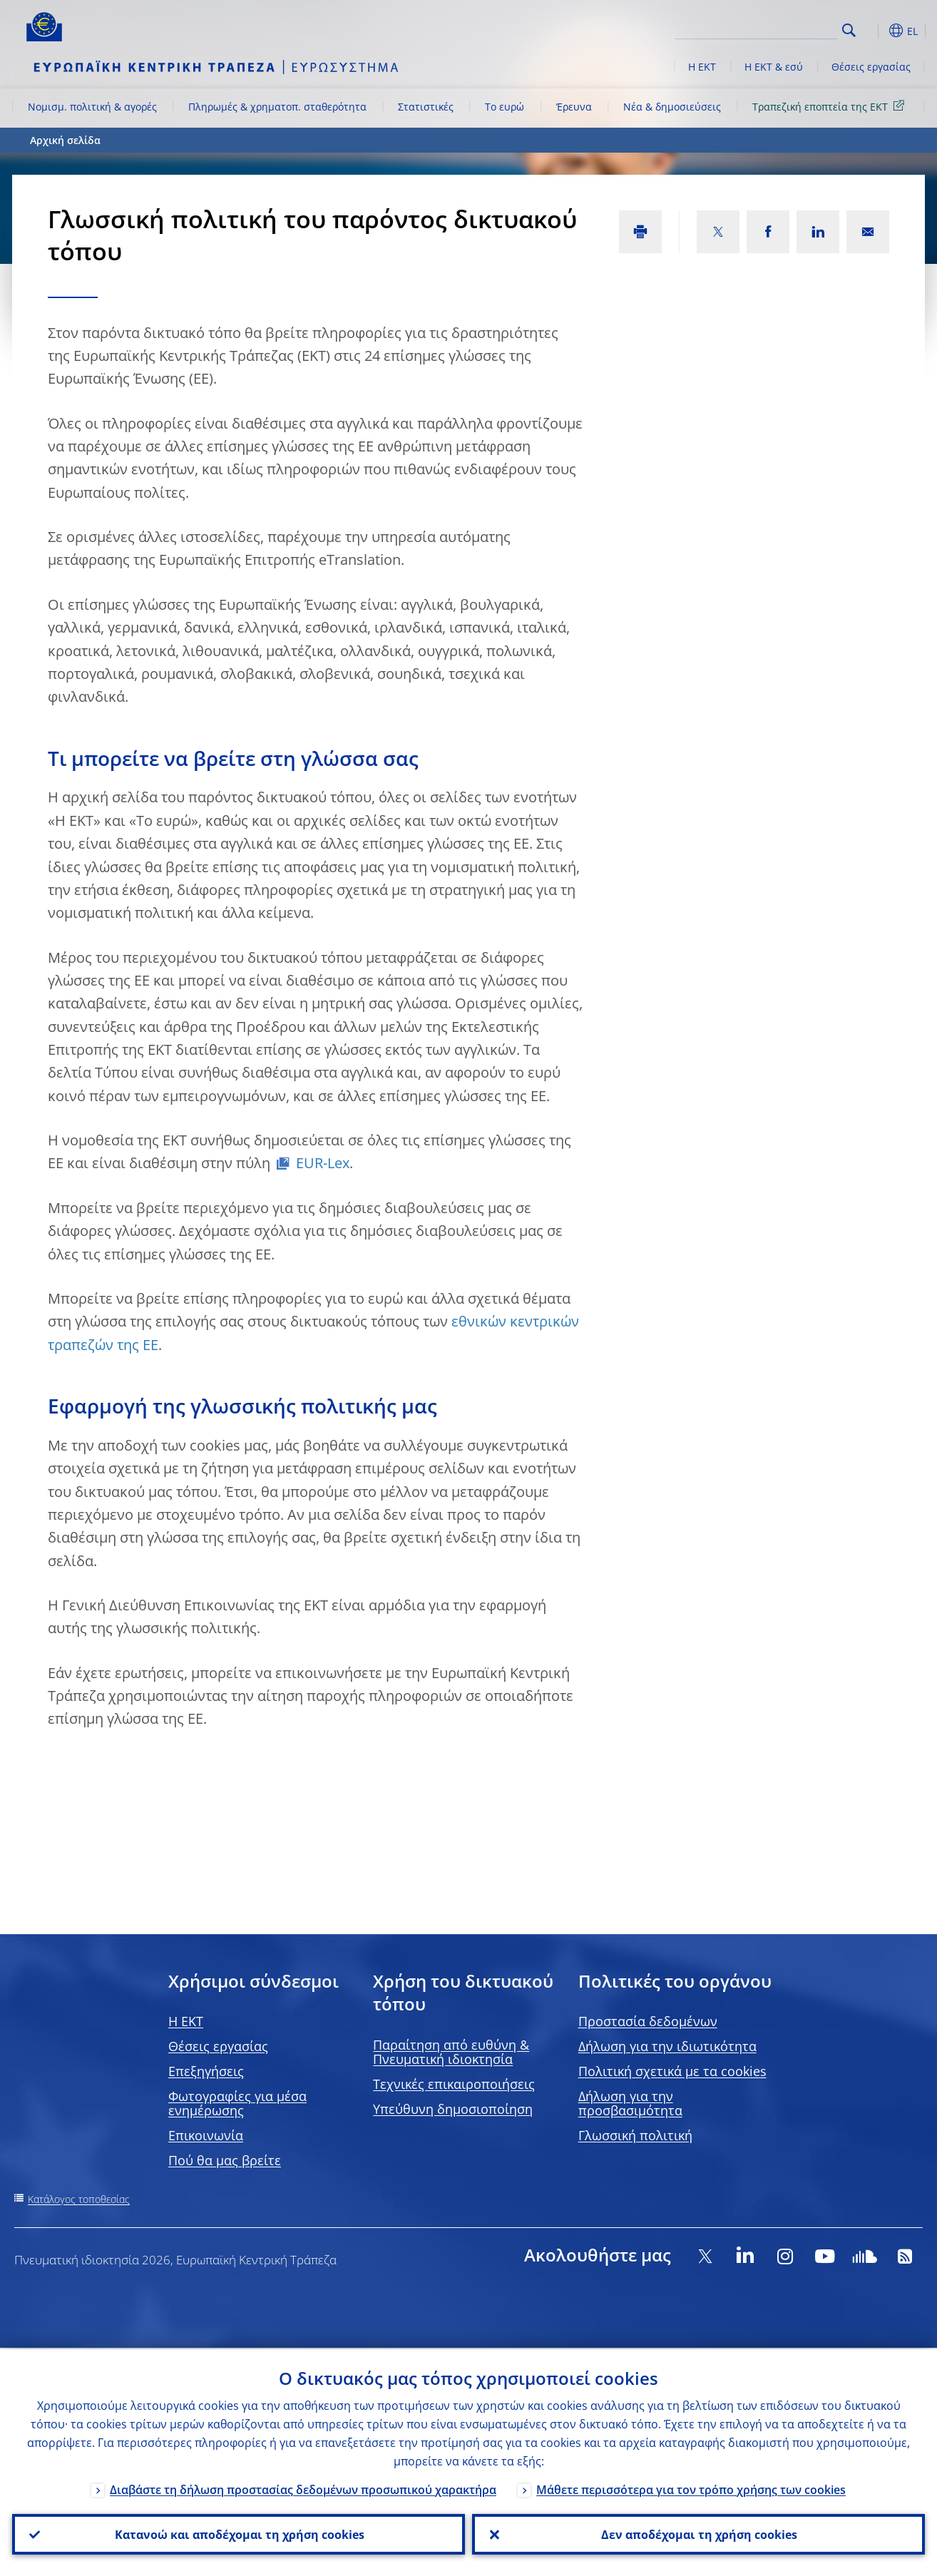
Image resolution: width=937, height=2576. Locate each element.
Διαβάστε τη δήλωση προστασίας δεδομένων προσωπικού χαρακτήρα (303, 2488)
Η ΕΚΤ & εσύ (773, 66)
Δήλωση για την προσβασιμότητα (630, 2103)
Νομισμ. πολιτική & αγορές (92, 106)
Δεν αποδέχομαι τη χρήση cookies (698, 2534)
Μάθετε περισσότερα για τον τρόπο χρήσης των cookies (691, 2488)
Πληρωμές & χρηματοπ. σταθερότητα (277, 106)
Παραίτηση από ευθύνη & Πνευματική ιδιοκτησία (451, 2052)
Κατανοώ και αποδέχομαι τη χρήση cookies (239, 2534)
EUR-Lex (322, 1162)
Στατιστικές (426, 106)
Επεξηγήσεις (206, 2071)
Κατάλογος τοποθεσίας (79, 2199)
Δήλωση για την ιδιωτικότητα (667, 2046)
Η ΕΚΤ (702, 66)
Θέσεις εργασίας (871, 66)
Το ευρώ (504, 106)
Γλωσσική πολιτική (635, 2135)
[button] (875, 31)
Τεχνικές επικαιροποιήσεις (454, 2083)
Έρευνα (574, 106)
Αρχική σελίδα (65, 140)
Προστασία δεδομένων (647, 2021)
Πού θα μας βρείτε (224, 2160)
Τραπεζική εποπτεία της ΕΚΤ (830, 105)
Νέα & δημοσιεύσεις (672, 106)
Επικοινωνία (205, 2135)
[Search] (766, 28)
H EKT (185, 2021)
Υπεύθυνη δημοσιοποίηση (453, 2108)
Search (849, 30)
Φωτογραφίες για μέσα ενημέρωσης (237, 2103)
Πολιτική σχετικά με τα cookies (672, 2071)
